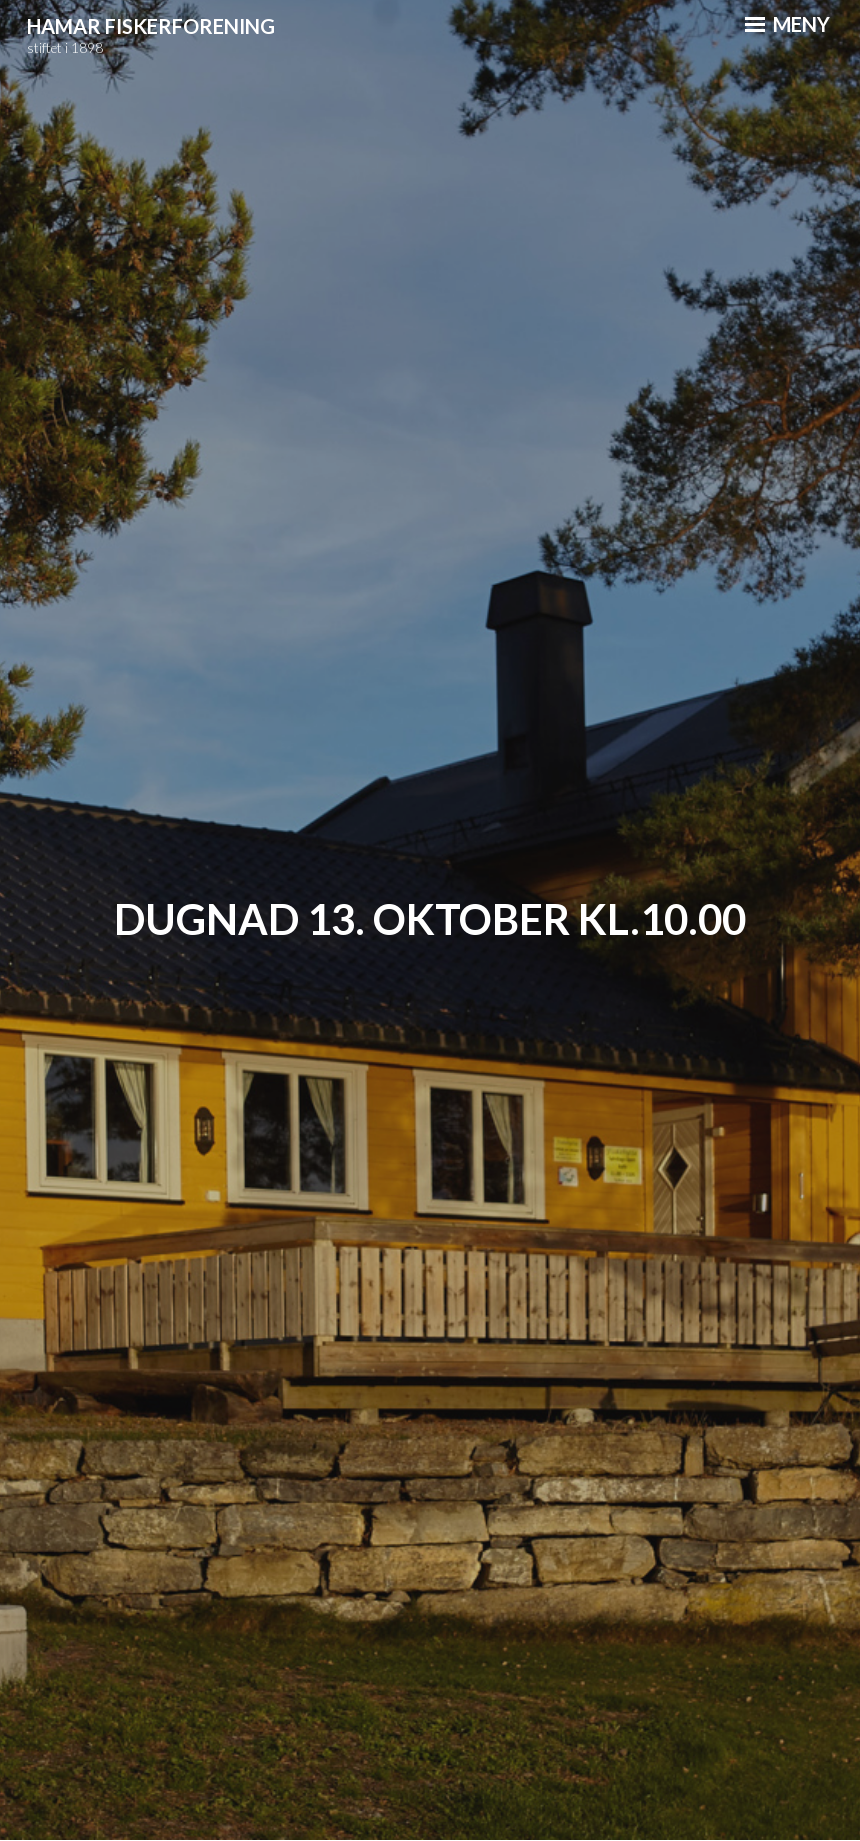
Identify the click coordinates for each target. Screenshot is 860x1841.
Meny (787, 24)
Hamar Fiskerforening (151, 26)
